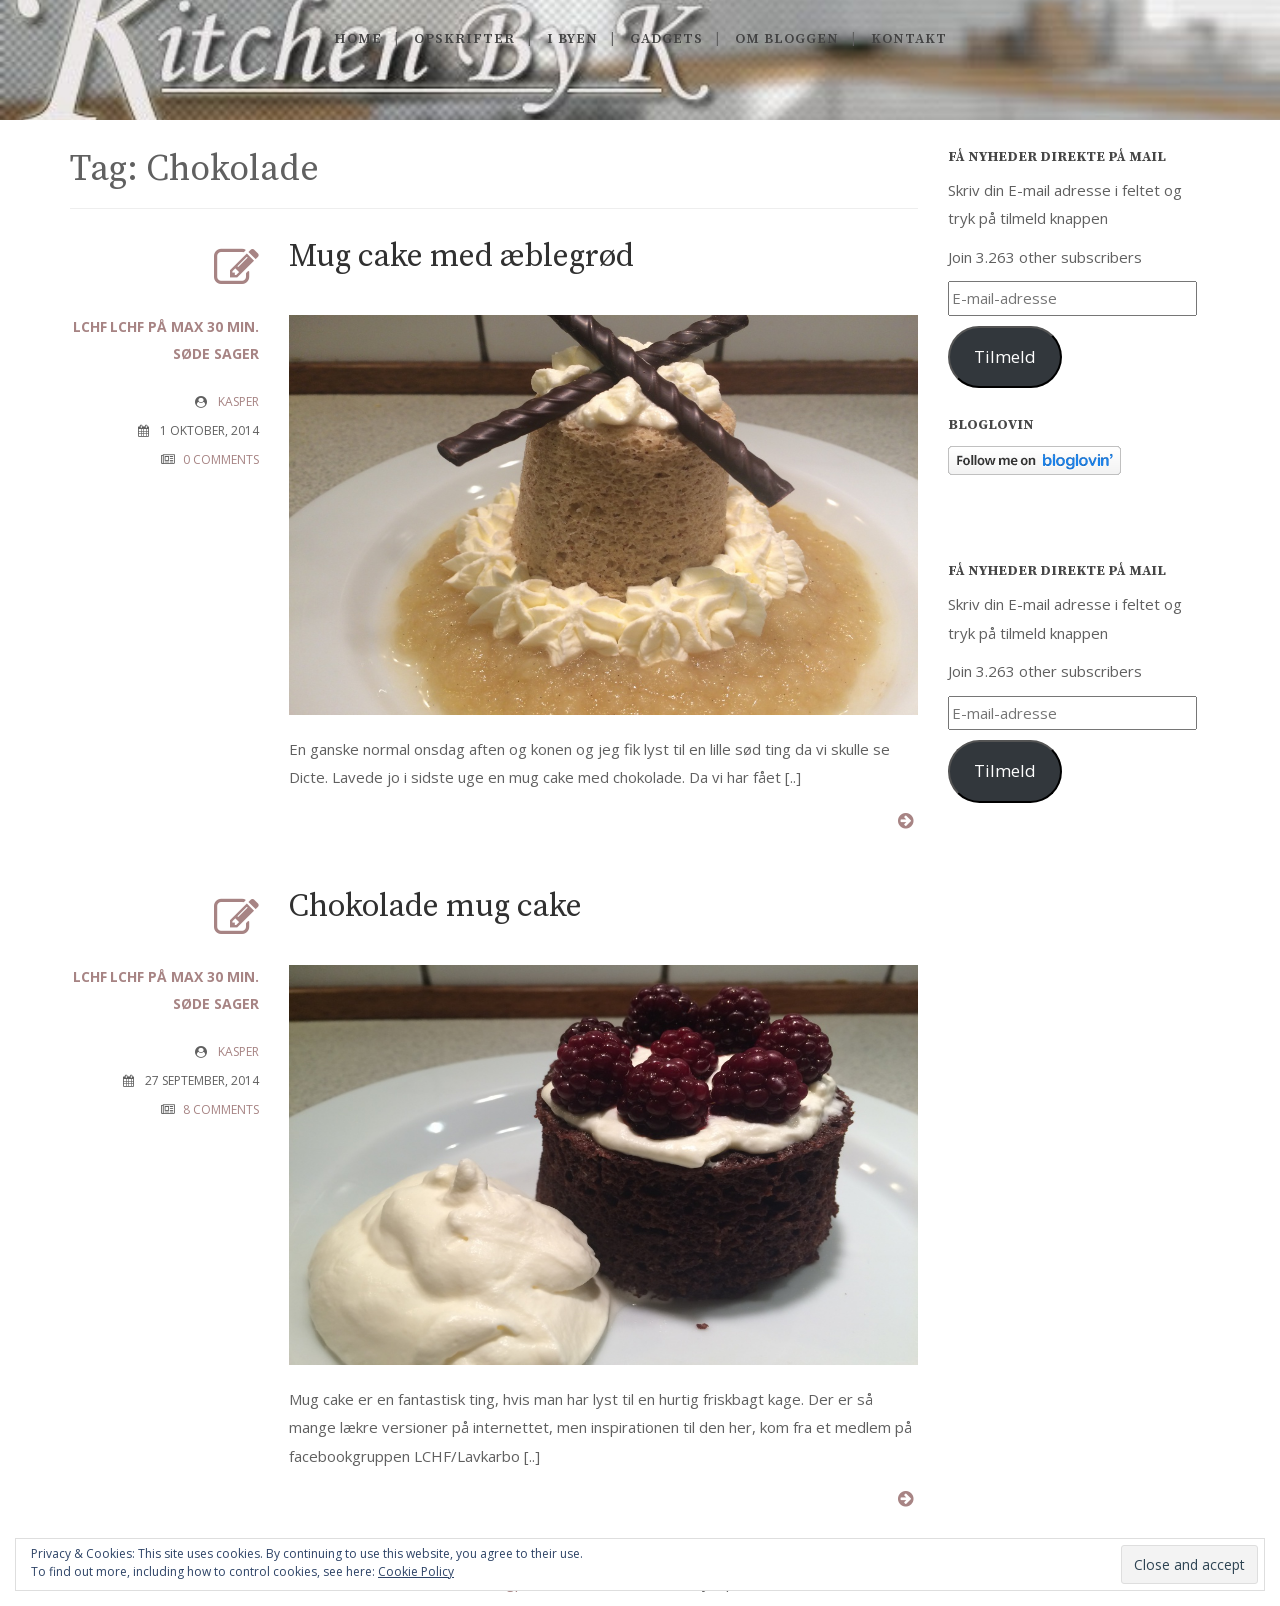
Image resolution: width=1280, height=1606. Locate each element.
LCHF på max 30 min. (184, 326)
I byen (572, 39)
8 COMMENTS (221, 1109)
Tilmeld (1005, 356)
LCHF (90, 326)
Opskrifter (464, 39)
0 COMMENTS (221, 459)
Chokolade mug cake (435, 907)
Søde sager (216, 353)
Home (358, 39)
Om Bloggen (787, 39)
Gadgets (666, 39)
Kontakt (909, 39)
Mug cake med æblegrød (461, 257)
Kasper (238, 401)
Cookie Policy (416, 1571)
